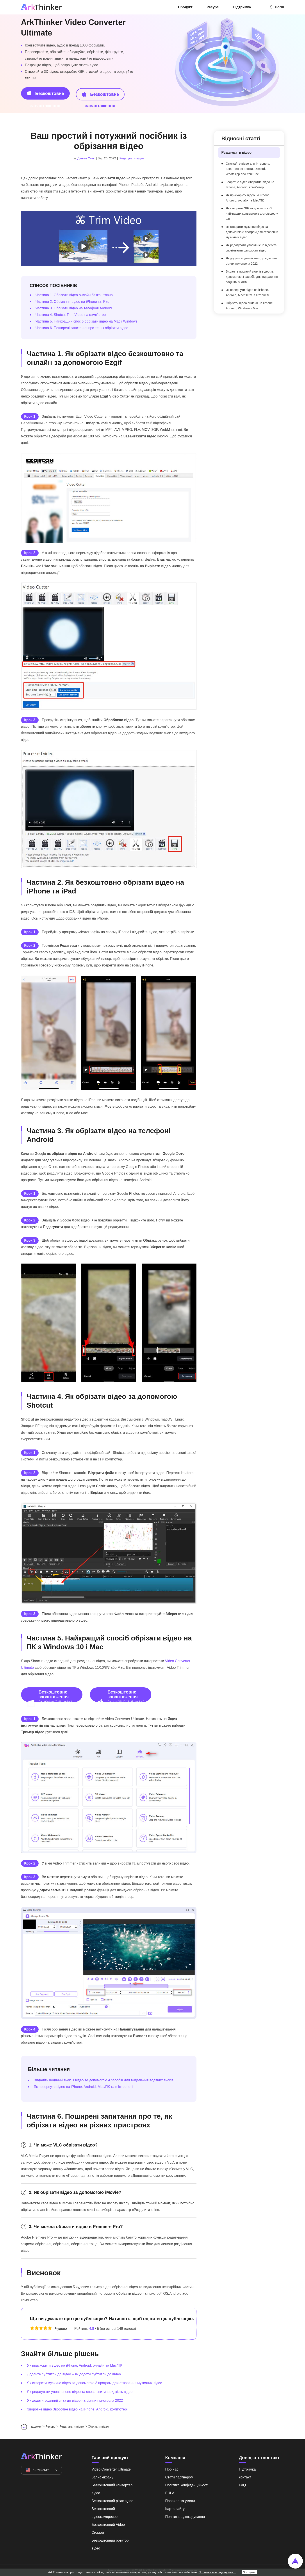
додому (36, 2426)
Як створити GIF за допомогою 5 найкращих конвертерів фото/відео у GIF (252, 214)
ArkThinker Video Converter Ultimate (73, 27)
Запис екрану (102, 2477)
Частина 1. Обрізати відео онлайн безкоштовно (74, 295)
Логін (276, 7)
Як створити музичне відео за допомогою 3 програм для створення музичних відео (94, 2383)
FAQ (242, 2485)
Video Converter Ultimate (111, 2469)
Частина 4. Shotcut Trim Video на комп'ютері (71, 315)
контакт (245, 2477)
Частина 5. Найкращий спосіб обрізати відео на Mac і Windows (86, 321)
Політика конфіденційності (187, 2485)
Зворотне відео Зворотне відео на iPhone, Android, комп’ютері (77, 2409)
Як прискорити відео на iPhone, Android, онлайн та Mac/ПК (74, 2365)
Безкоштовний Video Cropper (108, 2528)
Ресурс (213, 7)
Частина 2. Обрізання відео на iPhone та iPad (72, 301)
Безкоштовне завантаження (45, 95)
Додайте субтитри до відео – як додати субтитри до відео (74, 2374)
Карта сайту (175, 2509)
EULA (170, 2493)
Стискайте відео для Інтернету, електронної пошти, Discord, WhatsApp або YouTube (248, 169)
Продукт (185, 7)
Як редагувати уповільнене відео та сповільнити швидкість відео (80, 2392)
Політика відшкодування (185, 2517)
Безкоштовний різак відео (112, 2501)
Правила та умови (180, 2501)
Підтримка (242, 7)
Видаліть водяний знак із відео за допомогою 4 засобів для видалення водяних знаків (104, 2080)
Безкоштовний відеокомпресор (105, 2513)
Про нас (171, 2469)
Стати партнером (179, 2477)
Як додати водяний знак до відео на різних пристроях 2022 (75, 2400)
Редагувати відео (132, 158)
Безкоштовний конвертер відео (112, 2489)
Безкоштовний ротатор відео (110, 2544)
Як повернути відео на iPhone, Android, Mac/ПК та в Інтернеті (83, 2087)
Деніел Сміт (85, 158)
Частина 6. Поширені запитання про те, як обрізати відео (82, 328)
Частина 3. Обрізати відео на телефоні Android (74, 308)
